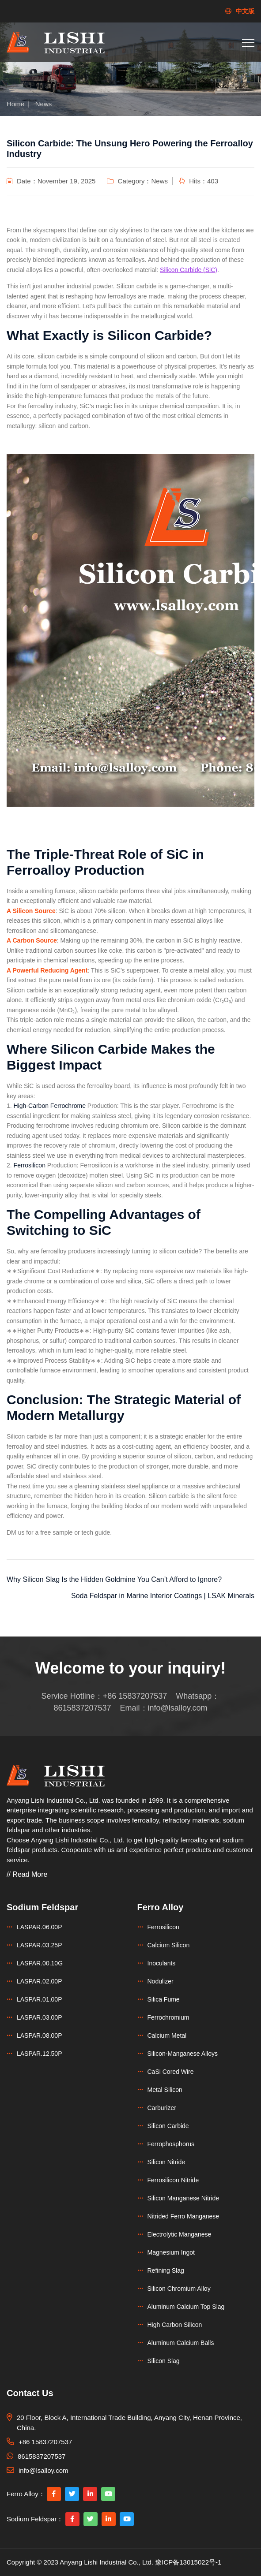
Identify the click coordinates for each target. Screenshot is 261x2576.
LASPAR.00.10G (40, 1963)
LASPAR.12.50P (39, 2053)
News (43, 104)
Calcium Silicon (169, 1945)
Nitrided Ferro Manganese (183, 2216)
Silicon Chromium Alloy (179, 2288)
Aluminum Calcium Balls (181, 2342)
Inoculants (162, 1963)
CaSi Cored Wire (171, 2071)
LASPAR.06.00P (39, 1927)
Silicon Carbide (168, 2125)
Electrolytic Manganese (180, 2234)
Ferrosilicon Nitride (173, 2180)
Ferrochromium (168, 2017)
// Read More (27, 1874)
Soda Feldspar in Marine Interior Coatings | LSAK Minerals (162, 1595)
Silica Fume (164, 1999)
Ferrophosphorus (171, 2143)
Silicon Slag (164, 2360)
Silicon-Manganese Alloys (183, 2053)
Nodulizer (161, 1981)
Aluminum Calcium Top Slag (186, 2306)
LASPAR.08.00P (39, 2035)
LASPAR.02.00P (39, 1981)
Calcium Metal (167, 2035)
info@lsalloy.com (178, 1708)
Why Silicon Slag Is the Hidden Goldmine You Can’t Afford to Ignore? (114, 1579)
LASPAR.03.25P (39, 1945)
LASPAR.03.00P (39, 2017)
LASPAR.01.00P (39, 1999)
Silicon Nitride (166, 2162)
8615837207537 (82, 1708)
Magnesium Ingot (171, 2252)
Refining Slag (166, 2270)
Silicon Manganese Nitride (183, 2198)
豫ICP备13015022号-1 (188, 2562)
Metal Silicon (165, 2089)
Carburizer (162, 2107)
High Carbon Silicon (175, 2324)
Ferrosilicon (163, 1927)
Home (15, 104)
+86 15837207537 (135, 1696)
